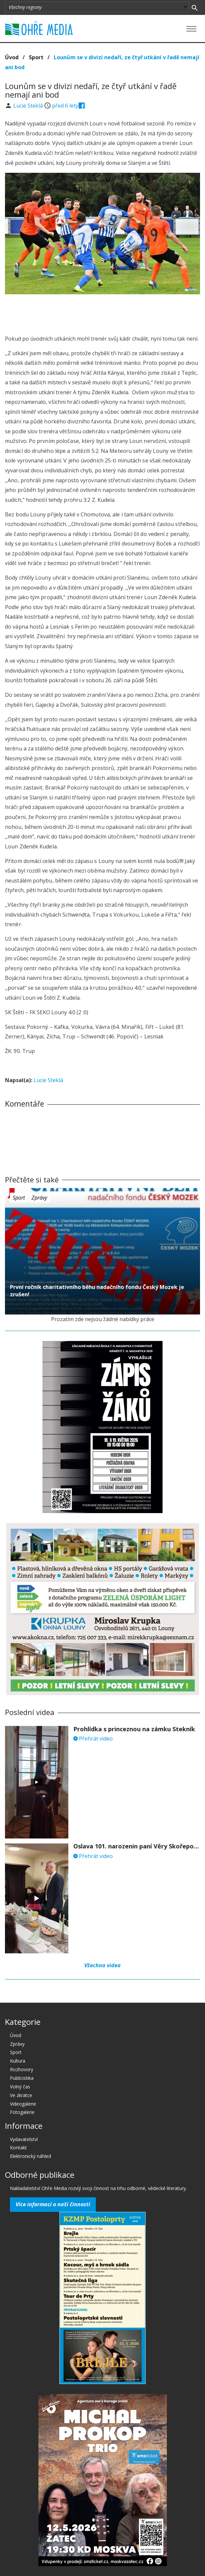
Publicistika (22, 2078)
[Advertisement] (102, 312)
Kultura (17, 2061)
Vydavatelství (24, 2139)
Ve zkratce (21, 2095)
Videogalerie (23, 2104)
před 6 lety (65, 105)
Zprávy (39, 1197)
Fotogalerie (22, 2112)
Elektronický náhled (30, 2156)
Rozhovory (21, 2069)
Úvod (12, 57)
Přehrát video (93, 1738)
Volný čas (20, 2086)
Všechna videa (102, 1965)
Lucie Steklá (28, 105)
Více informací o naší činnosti (53, 2204)
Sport (36, 57)
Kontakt (18, 2147)
